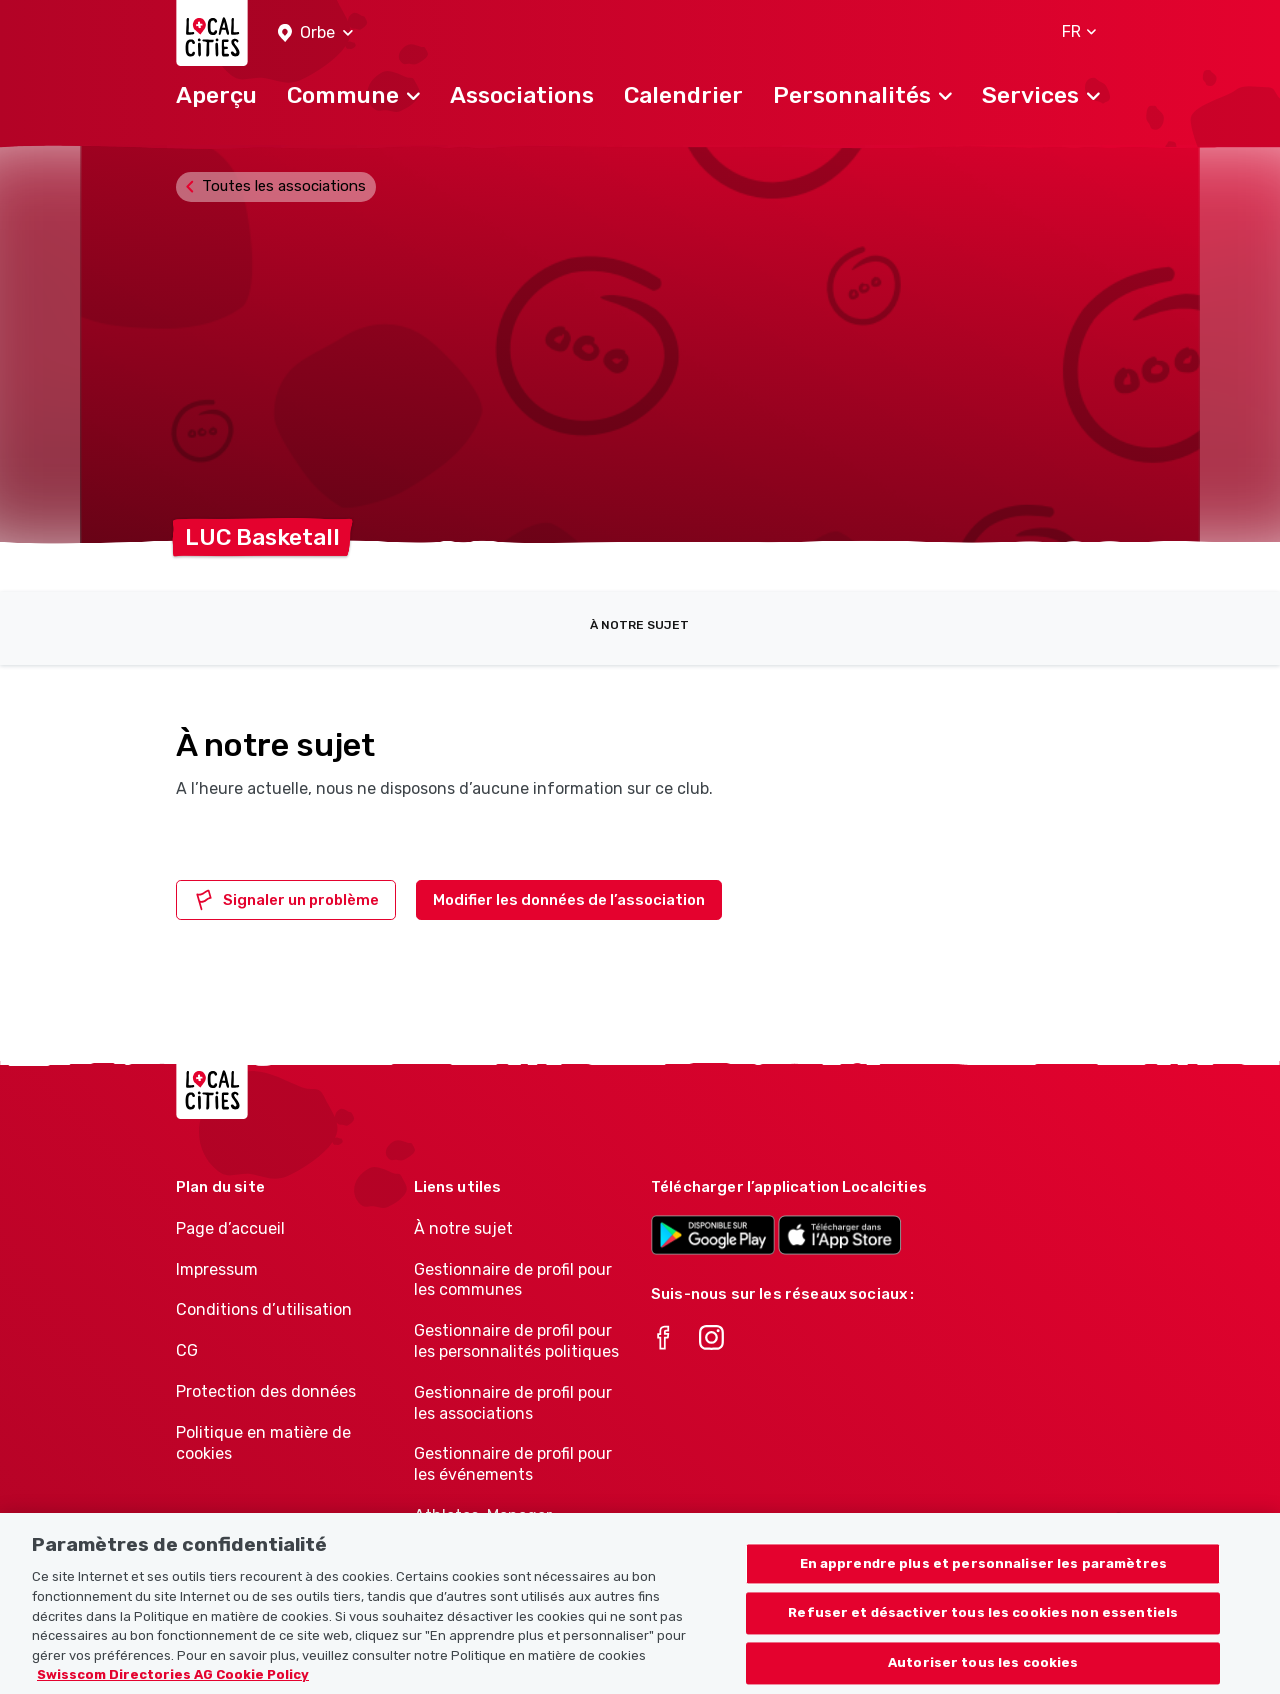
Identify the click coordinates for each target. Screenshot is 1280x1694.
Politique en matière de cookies (263, 1443)
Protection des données (266, 1391)
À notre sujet (639, 625)
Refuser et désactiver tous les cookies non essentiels (983, 1638)
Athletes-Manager (483, 1515)
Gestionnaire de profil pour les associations (513, 1403)
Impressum (217, 1269)
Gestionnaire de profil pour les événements (513, 1464)
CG (187, 1350)
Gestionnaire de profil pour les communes (513, 1280)
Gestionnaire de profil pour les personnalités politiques (516, 1341)
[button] (315, 33)
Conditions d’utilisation (264, 1309)
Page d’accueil (230, 1228)
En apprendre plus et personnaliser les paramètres (983, 1589)
